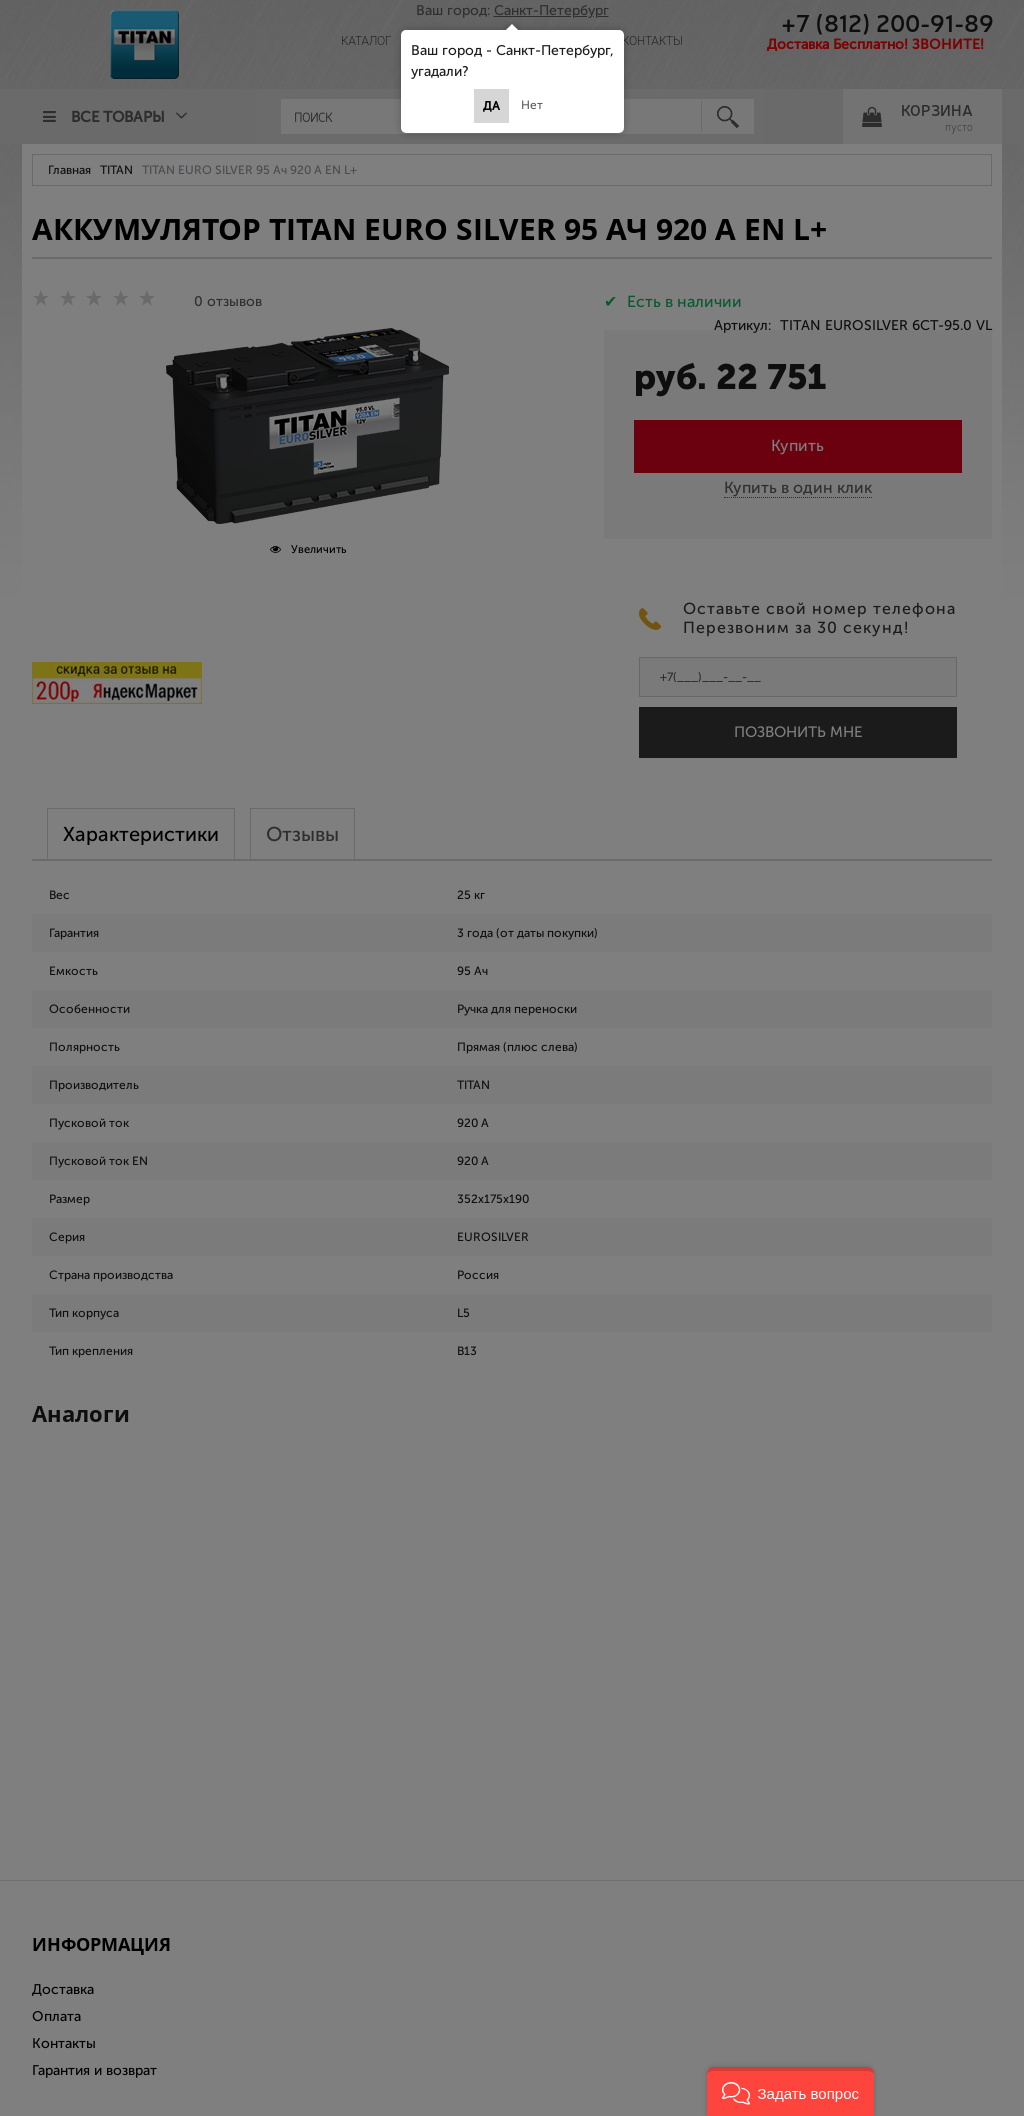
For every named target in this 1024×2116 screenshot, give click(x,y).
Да (491, 106)
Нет (532, 105)
